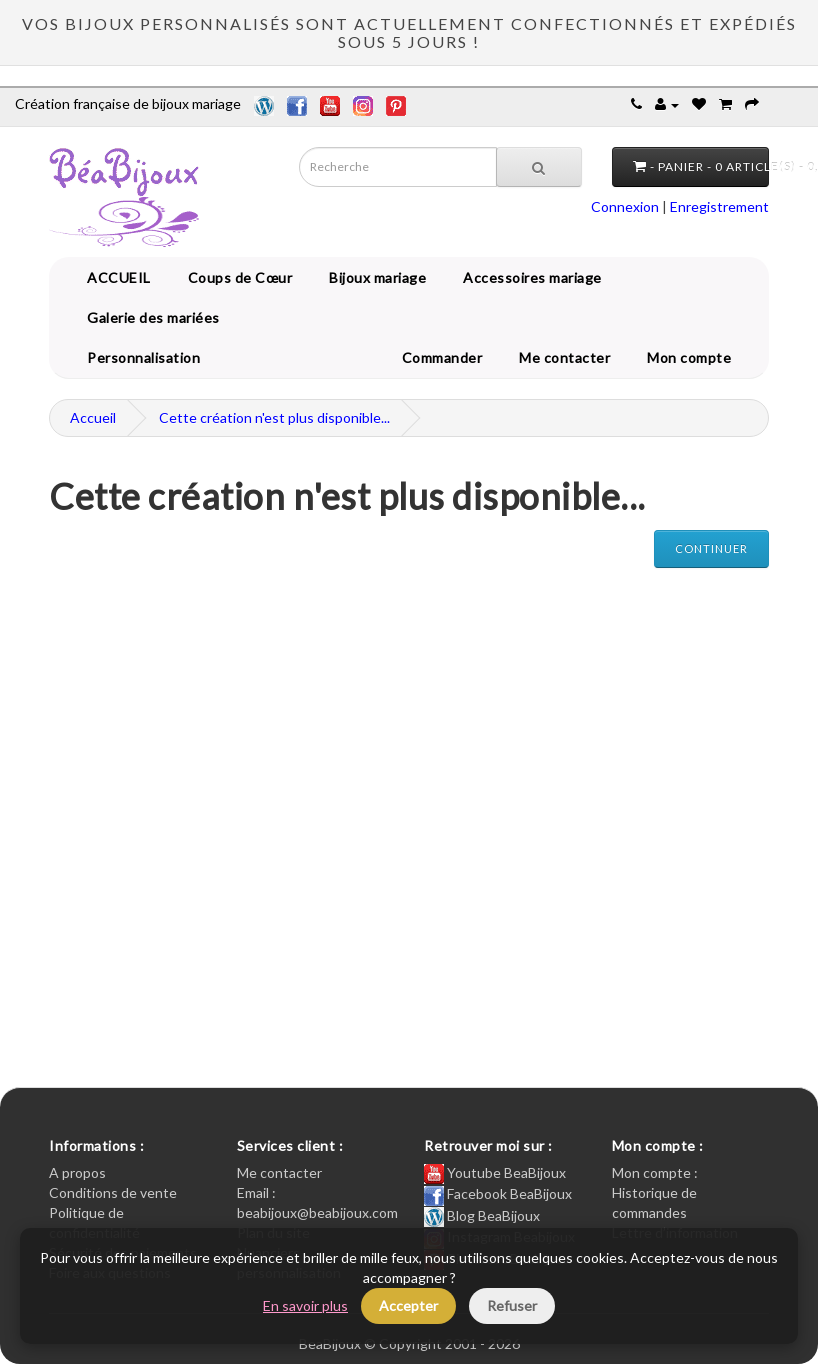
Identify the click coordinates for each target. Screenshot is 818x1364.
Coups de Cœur (237, 277)
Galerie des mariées (150, 317)
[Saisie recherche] (398, 167)
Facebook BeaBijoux (498, 1193)
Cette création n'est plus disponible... (274, 417)
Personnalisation (140, 357)
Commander (446, 357)
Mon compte (692, 357)
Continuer (711, 548)
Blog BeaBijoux (482, 1215)
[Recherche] (539, 167)
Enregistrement (719, 206)
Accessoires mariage (529, 277)
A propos (77, 1172)
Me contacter (568, 357)
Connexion (625, 206)
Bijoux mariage (374, 277)
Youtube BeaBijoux (495, 1172)
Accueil (93, 417)
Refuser (512, 1305)
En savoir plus (305, 1305)
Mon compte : (655, 1172)
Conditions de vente (113, 1192)
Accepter (408, 1305)
